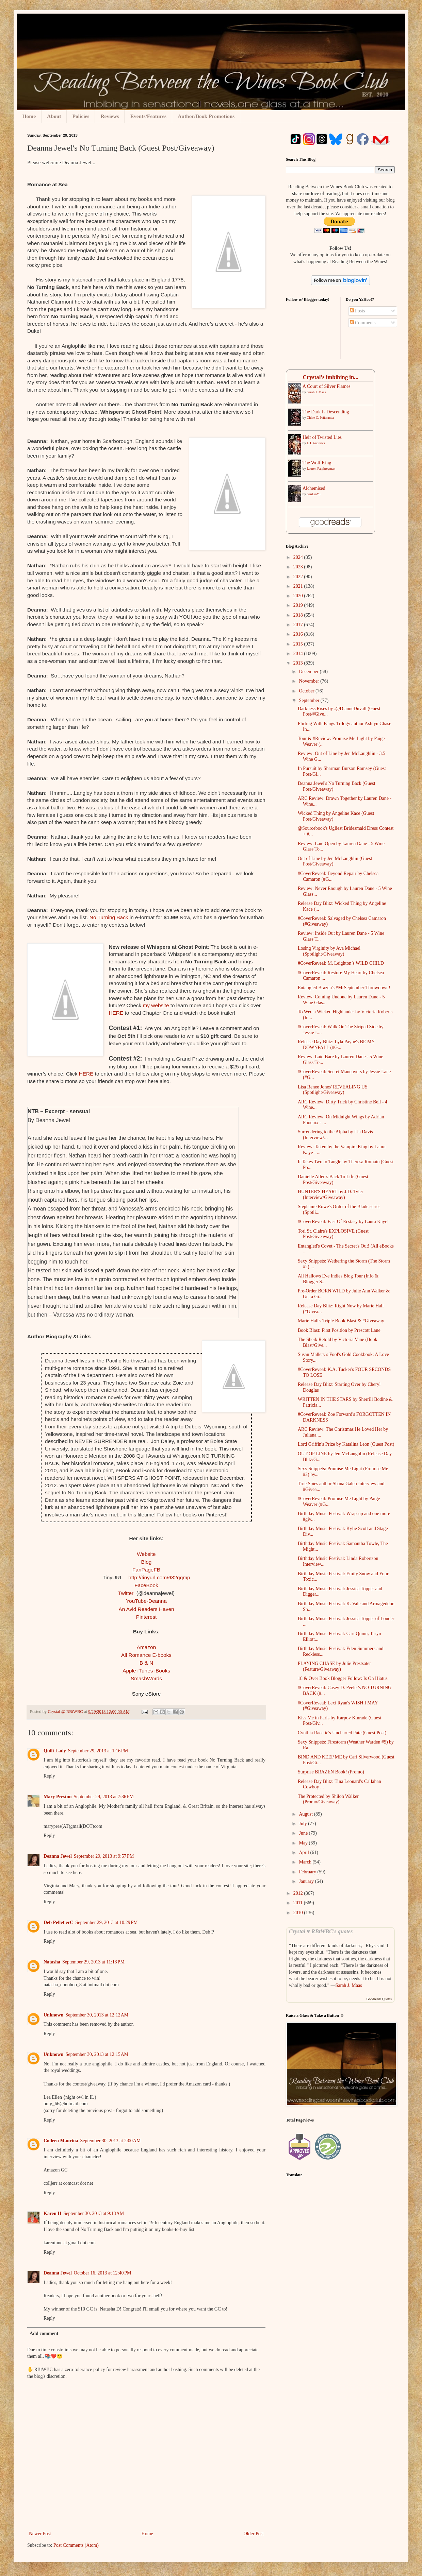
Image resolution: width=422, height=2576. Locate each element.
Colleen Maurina (61, 2140)
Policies (80, 116)
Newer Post (40, 2533)
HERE (116, 1013)
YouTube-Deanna (146, 1601)
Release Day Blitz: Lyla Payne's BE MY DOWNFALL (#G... (336, 1044)
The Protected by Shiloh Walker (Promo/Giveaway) (328, 1799)
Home (29, 116)
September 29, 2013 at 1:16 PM (98, 1750)
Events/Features (148, 116)
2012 (298, 1893)
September (309, 700)
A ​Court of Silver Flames (327, 386)
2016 (298, 634)
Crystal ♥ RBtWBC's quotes (321, 1931)
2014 (298, 653)
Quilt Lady (55, 1750)
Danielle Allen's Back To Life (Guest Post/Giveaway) (333, 1179)
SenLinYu (314, 494)
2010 (298, 1912)
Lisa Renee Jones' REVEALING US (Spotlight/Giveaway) (333, 1089)
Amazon (146, 1647)
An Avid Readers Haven (146, 1609)
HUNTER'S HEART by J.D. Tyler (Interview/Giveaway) (330, 1194)
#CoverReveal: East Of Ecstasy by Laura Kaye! (343, 1221)
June (304, 1833)
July (303, 1823)
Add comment (44, 2333)
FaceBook (146, 1585)
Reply (49, 1776)
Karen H (52, 2213)
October (307, 690)
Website (146, 1554)
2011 (298, 1902)
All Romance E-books (146, 1655)
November (309, 681)
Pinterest (146, 1617)
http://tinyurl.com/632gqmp (159, 1577)
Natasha (52, 1961)
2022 (298, 576)
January (307, 1881)
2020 (298, 595)
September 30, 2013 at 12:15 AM (96, 2054)
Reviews (109, 116)
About (54, 116)
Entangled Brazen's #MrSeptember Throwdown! (344, 987)
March (305, 1862)
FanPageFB (146, 1570)
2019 (298, 605)
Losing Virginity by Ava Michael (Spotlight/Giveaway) (329, 951)
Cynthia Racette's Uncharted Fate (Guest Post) (342, 1732)
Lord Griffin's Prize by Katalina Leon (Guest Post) (346, 1444)
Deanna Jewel (58, 1856)
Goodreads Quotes (379, 1999)
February (308, 1871)
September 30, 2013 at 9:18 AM (93, 2213)
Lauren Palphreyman (321, 468)
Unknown (53, 2014)
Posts (357, 310)
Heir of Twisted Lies (322, 437)
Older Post (254, 2533)
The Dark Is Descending (326, 411)
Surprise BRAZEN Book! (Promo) (331, 1771)
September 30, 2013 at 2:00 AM (110, 2140)
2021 (298, 586)
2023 (298, 566)
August (306, 1814)
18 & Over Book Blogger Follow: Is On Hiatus (343, 1678)
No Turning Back (109, 917)
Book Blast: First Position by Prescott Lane (339, 1330)
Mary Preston (58, 1796)
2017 (298, 624)
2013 (298, 663)
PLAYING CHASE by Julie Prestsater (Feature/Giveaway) (334, 1666)
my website (156, 1005)
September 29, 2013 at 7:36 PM (104, 1796)
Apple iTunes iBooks (146, 1670)
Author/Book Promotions (206, 116)
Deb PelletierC (58, 1922)
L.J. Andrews (316, 443)
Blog (146, 1562)
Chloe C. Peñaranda (320, 417)
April (304, 1852)
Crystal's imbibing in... (330, 377)
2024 (298, 557)
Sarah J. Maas (316, 392)
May (304, 1842)
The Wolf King (317, 462)
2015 (298, 644)
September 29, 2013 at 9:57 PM (104, 1856)
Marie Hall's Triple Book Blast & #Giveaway (341, 1320)
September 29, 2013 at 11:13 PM (93, 1961)
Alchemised (314, 488)
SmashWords (146, 1678)
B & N (146, 1663)
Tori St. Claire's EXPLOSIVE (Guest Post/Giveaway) (333, 1234)
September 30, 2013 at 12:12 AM (96, 2014)
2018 (298, 615)
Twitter (126, 1593)
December (309, 671)
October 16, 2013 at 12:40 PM (102, 2273)
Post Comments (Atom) (76, 2545)
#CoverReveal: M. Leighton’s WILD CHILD (341, 963)
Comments (363, 322)
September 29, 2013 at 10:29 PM (106, 1922)
